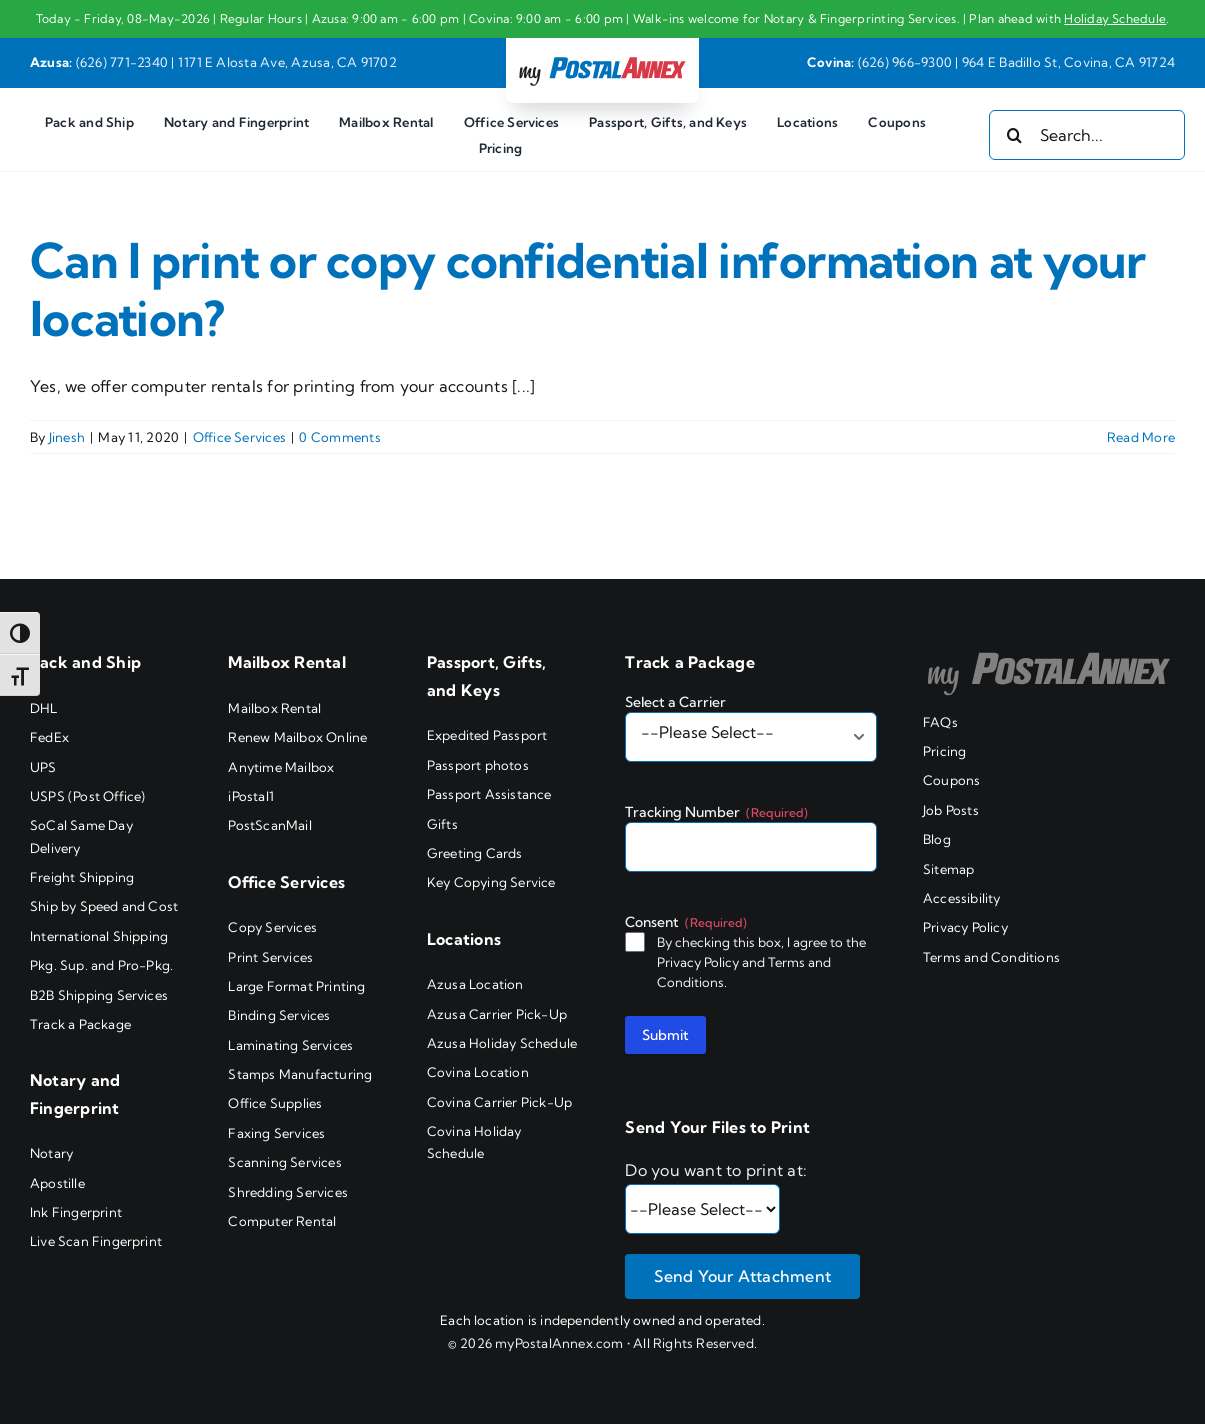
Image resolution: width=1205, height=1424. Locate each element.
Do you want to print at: (716, 1170)
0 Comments (339, 437)
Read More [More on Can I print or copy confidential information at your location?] (1141, 437)
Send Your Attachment (742, 1276)
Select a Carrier (675, 702)
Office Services (240, 437)
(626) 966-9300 (905, 62)
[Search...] (1087, 135)
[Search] (1014, 135)
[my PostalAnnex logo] (602, 56)
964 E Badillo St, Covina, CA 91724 (1068, 62)
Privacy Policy (698, 962)
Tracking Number (716, 812)
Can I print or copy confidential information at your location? (588, 289)
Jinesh (67, 437)
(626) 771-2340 (122, 62)
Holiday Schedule (1115, 18)
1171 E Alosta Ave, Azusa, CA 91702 (287, 62)
